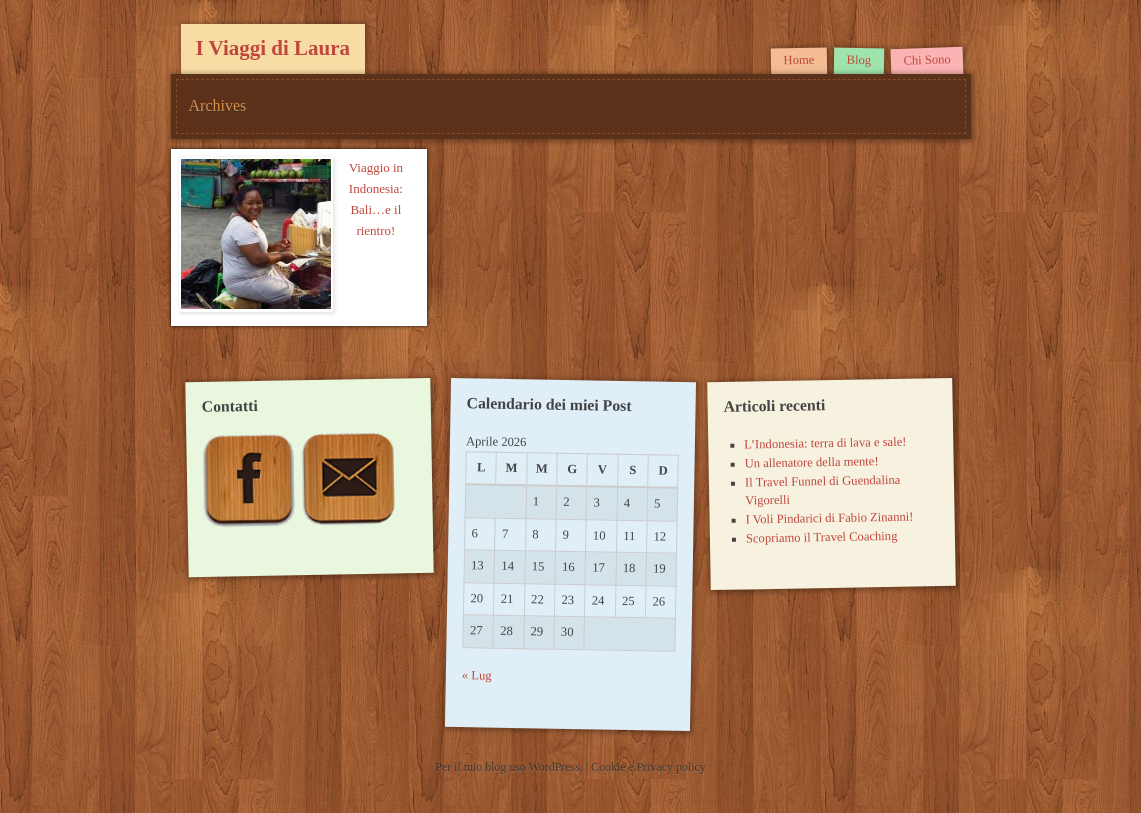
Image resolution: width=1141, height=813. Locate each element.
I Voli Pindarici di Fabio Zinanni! (830, 518)
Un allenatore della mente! (812, 462)
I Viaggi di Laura (273, 48)
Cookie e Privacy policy (648, 767)
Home (799, 60)
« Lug (477, 676)
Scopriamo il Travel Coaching (822, 537)
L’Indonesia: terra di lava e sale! (825, 443)
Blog (859, 60)
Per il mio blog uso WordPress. (510, 767)
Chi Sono (927, 60)
